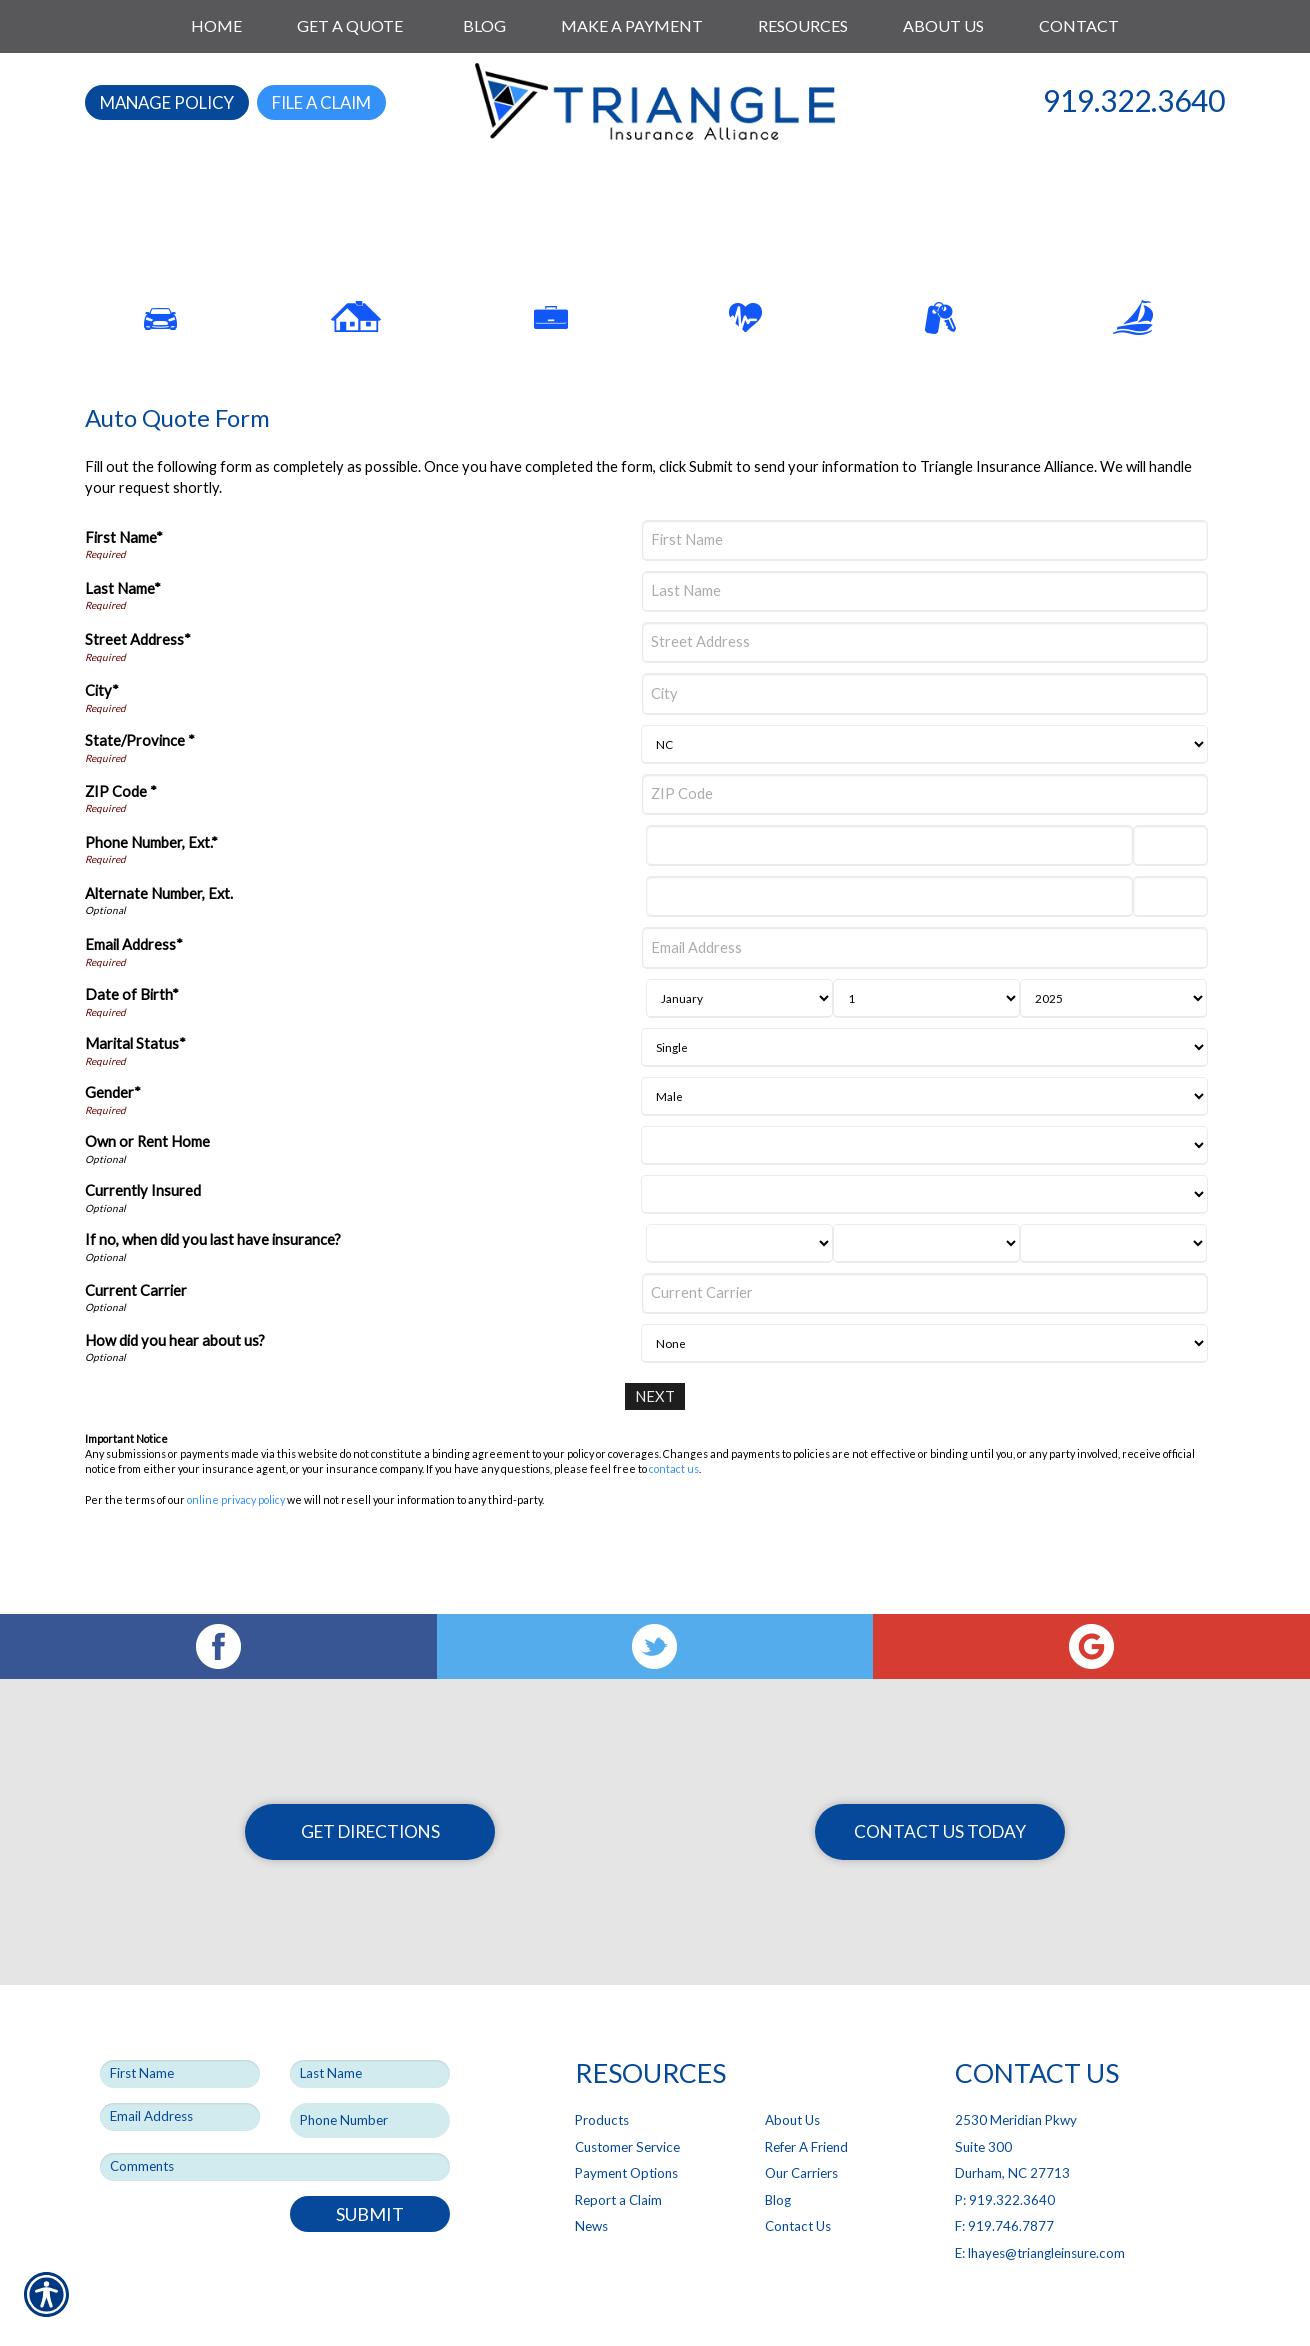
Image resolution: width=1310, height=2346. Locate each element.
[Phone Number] (889, 890)
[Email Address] (925, 992)
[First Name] (925, 584)
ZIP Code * (121, 835)
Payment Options (626, 2126)
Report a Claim (618, 2153)
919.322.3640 (1134, 100)
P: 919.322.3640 (1005, 2153)
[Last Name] (925, 636)
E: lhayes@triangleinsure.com (1040, 2206)
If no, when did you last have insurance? (213, 1284)
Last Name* (123, 633)
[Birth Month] (739, 1042)
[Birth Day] (926, 1042)
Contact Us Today (940, 1784)
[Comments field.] (275, 2120)
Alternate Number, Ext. (159, 938)
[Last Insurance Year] (1113, 1287)
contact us (674, 1513)
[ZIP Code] (925, 838)
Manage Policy (167, 102)
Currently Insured (143, 1235)
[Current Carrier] (925, 1337)
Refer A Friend (806, 2100)
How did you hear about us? (175, 1384)
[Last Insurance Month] (739, 1287)
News (591, 2180)
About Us (792, 2073)
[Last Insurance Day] (926, 1287)
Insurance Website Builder (786, 2308)
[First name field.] (180, 2027)
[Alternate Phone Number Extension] (1170, 941)
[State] (924, 788)
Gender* (113, 1137)
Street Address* (138, 684)
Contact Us (798, 2180)
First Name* (124, 581)
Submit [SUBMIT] (370, 2167)
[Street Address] (925, 687)
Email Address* (134, 989)
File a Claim (321, 102)
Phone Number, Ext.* (151, 886)
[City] (925, 738)
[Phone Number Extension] (1170, 890)
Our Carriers (801, 2126)
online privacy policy (236, 1543)
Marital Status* (135, 1088)
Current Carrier (136, 1334)
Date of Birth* (132, 1039)
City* (102, 735)
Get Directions (370, 1784)
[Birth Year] (1113, 1042)
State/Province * (140, 785)
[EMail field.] (180, 2070)
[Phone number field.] (370, 2073)
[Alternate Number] (889, 941)
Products (602, 2073)
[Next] (655, 1441)
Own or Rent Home (147, 1186)
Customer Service (627, 2100)
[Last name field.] (370, 2027)
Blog (778, 2153)
